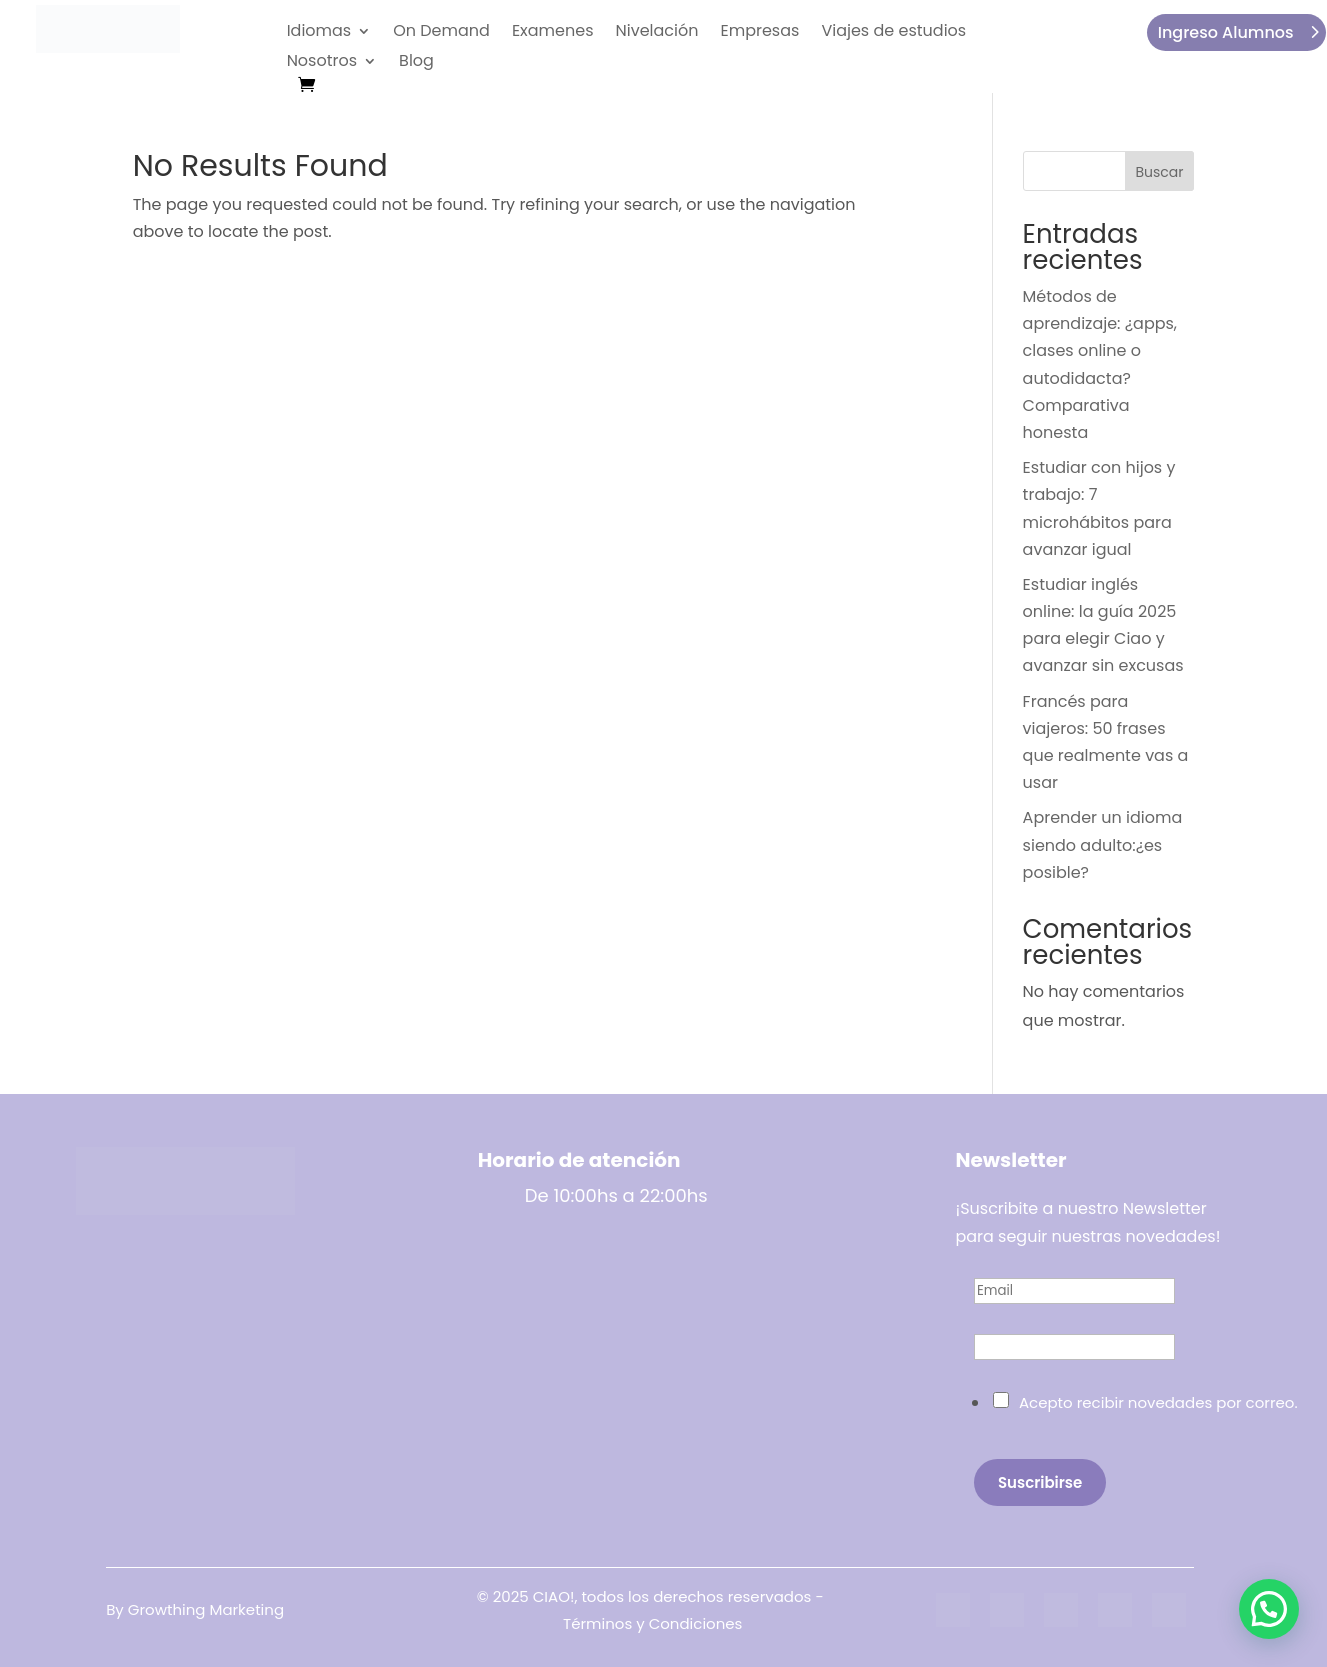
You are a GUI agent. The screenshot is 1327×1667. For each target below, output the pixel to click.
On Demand (441, 33)
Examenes (553, 33)
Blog (416, 63)
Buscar (1159, 172)
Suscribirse (1040, 1482)
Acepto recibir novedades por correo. (1158, 1402)
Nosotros (322, 63)
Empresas (759, 33)
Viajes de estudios (893, 33)
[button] (1269, 1609)
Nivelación (657, 33)
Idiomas (319, 33)
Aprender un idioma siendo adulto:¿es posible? (1103, 844)
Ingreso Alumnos (1226, 32)
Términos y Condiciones (652, 1623)
